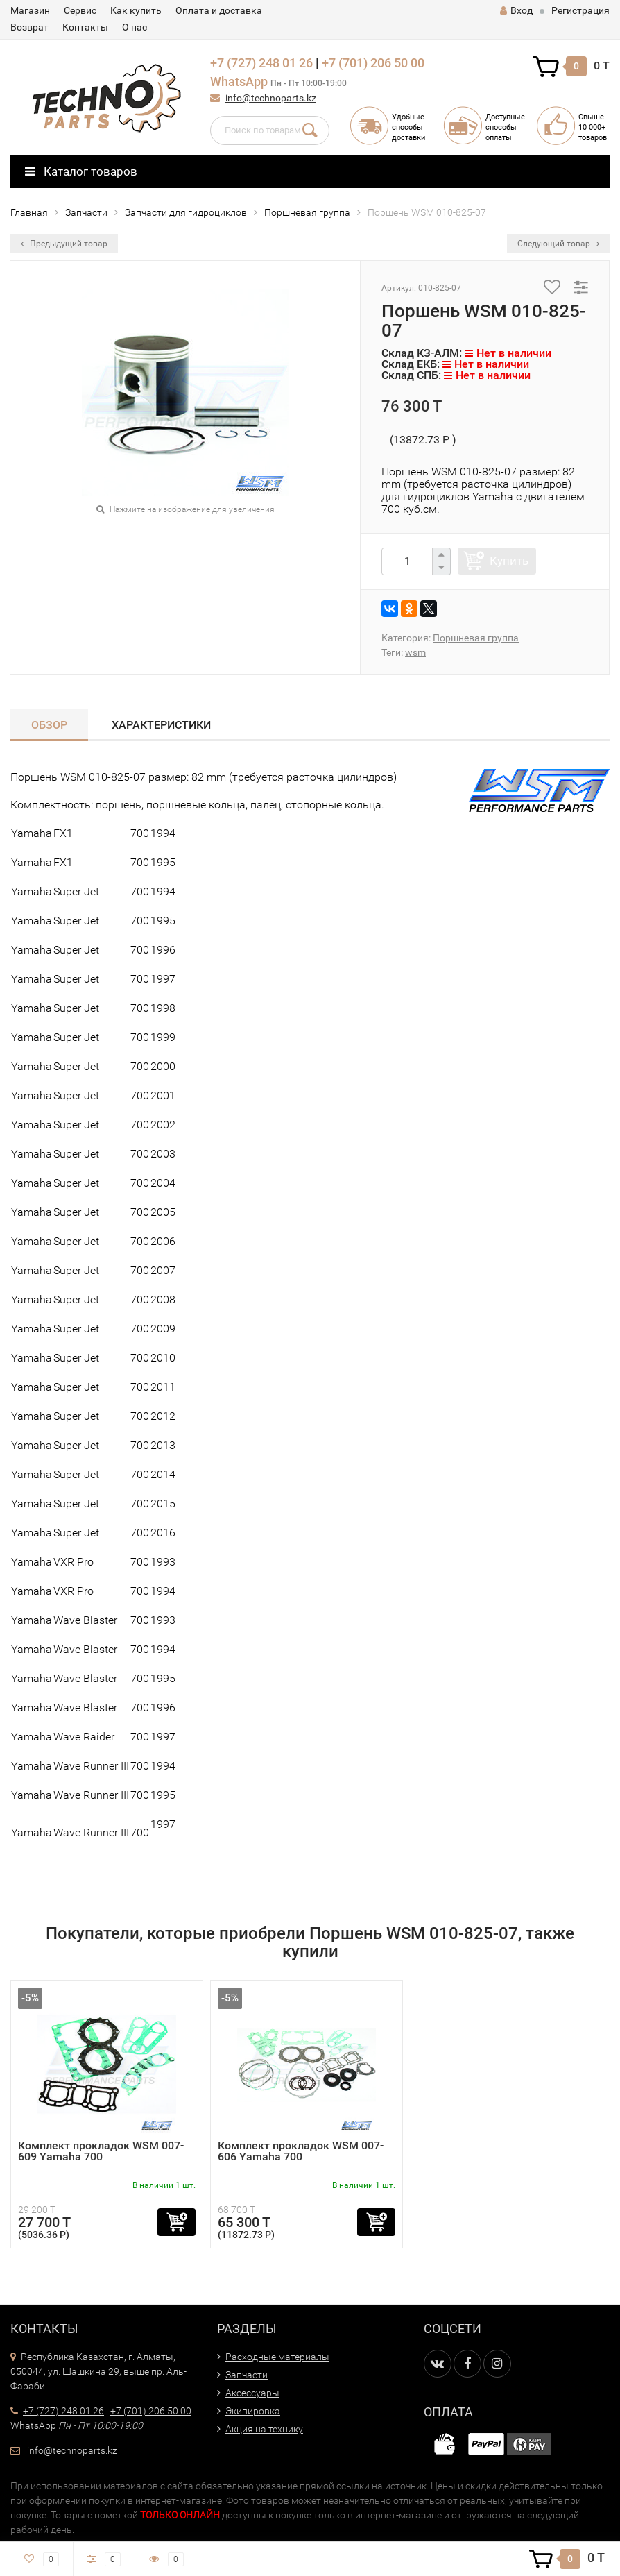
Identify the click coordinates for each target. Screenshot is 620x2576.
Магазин (30, 10)
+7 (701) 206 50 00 (373, 63)
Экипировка (252, 2410)
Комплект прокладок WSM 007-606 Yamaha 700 (301, 2151)
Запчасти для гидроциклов (186, 212)
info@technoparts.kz (270, 97)
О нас (134, 27)
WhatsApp (239, 81)
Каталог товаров (81, 171)
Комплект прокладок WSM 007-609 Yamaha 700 (101, 2151)
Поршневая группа (307, 212)
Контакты (85, 27)
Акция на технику (264, 2428)
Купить (509, 561)
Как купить (136, 10)
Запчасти (86, 212)
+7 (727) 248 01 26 (261, 63)
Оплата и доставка (218, 10)
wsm (415, 652)
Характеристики (161, 724)
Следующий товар (558, 243)
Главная (29, 212)
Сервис (80, 10)
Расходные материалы (277, 2356)
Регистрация (580, 10)
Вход (516, 10)
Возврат (29, 27)
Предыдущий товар (64, 243)
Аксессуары (252, 2392)
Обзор (49, 724)
